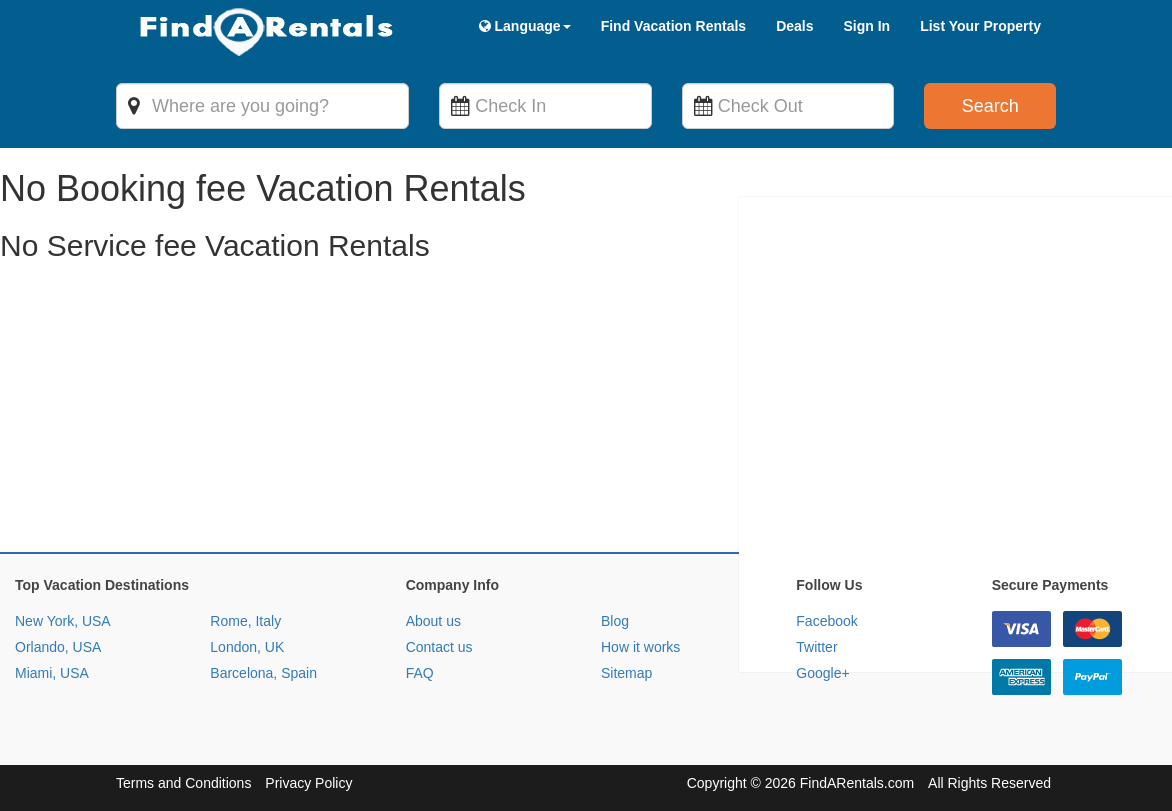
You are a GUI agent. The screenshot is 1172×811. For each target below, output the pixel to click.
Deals (794, 26)
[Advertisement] (586, 412)
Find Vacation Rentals (673, 26)
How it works (640, 647)
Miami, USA (52, 673)
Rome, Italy (245, 621)
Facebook (826, 621)
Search (990, 106)
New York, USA (63, 621)
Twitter (816, 647)
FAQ (420, 673)
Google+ (822, 673)
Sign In (866, 26)
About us (433, 621)
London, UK (247, 647)
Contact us (439, 647)
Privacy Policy (308, 783)
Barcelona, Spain (263, 673)
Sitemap (626, 673)
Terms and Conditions (183, 783)
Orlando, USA (58, 647)
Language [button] (525, 26)
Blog (615, 621)
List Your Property (980, 26)
